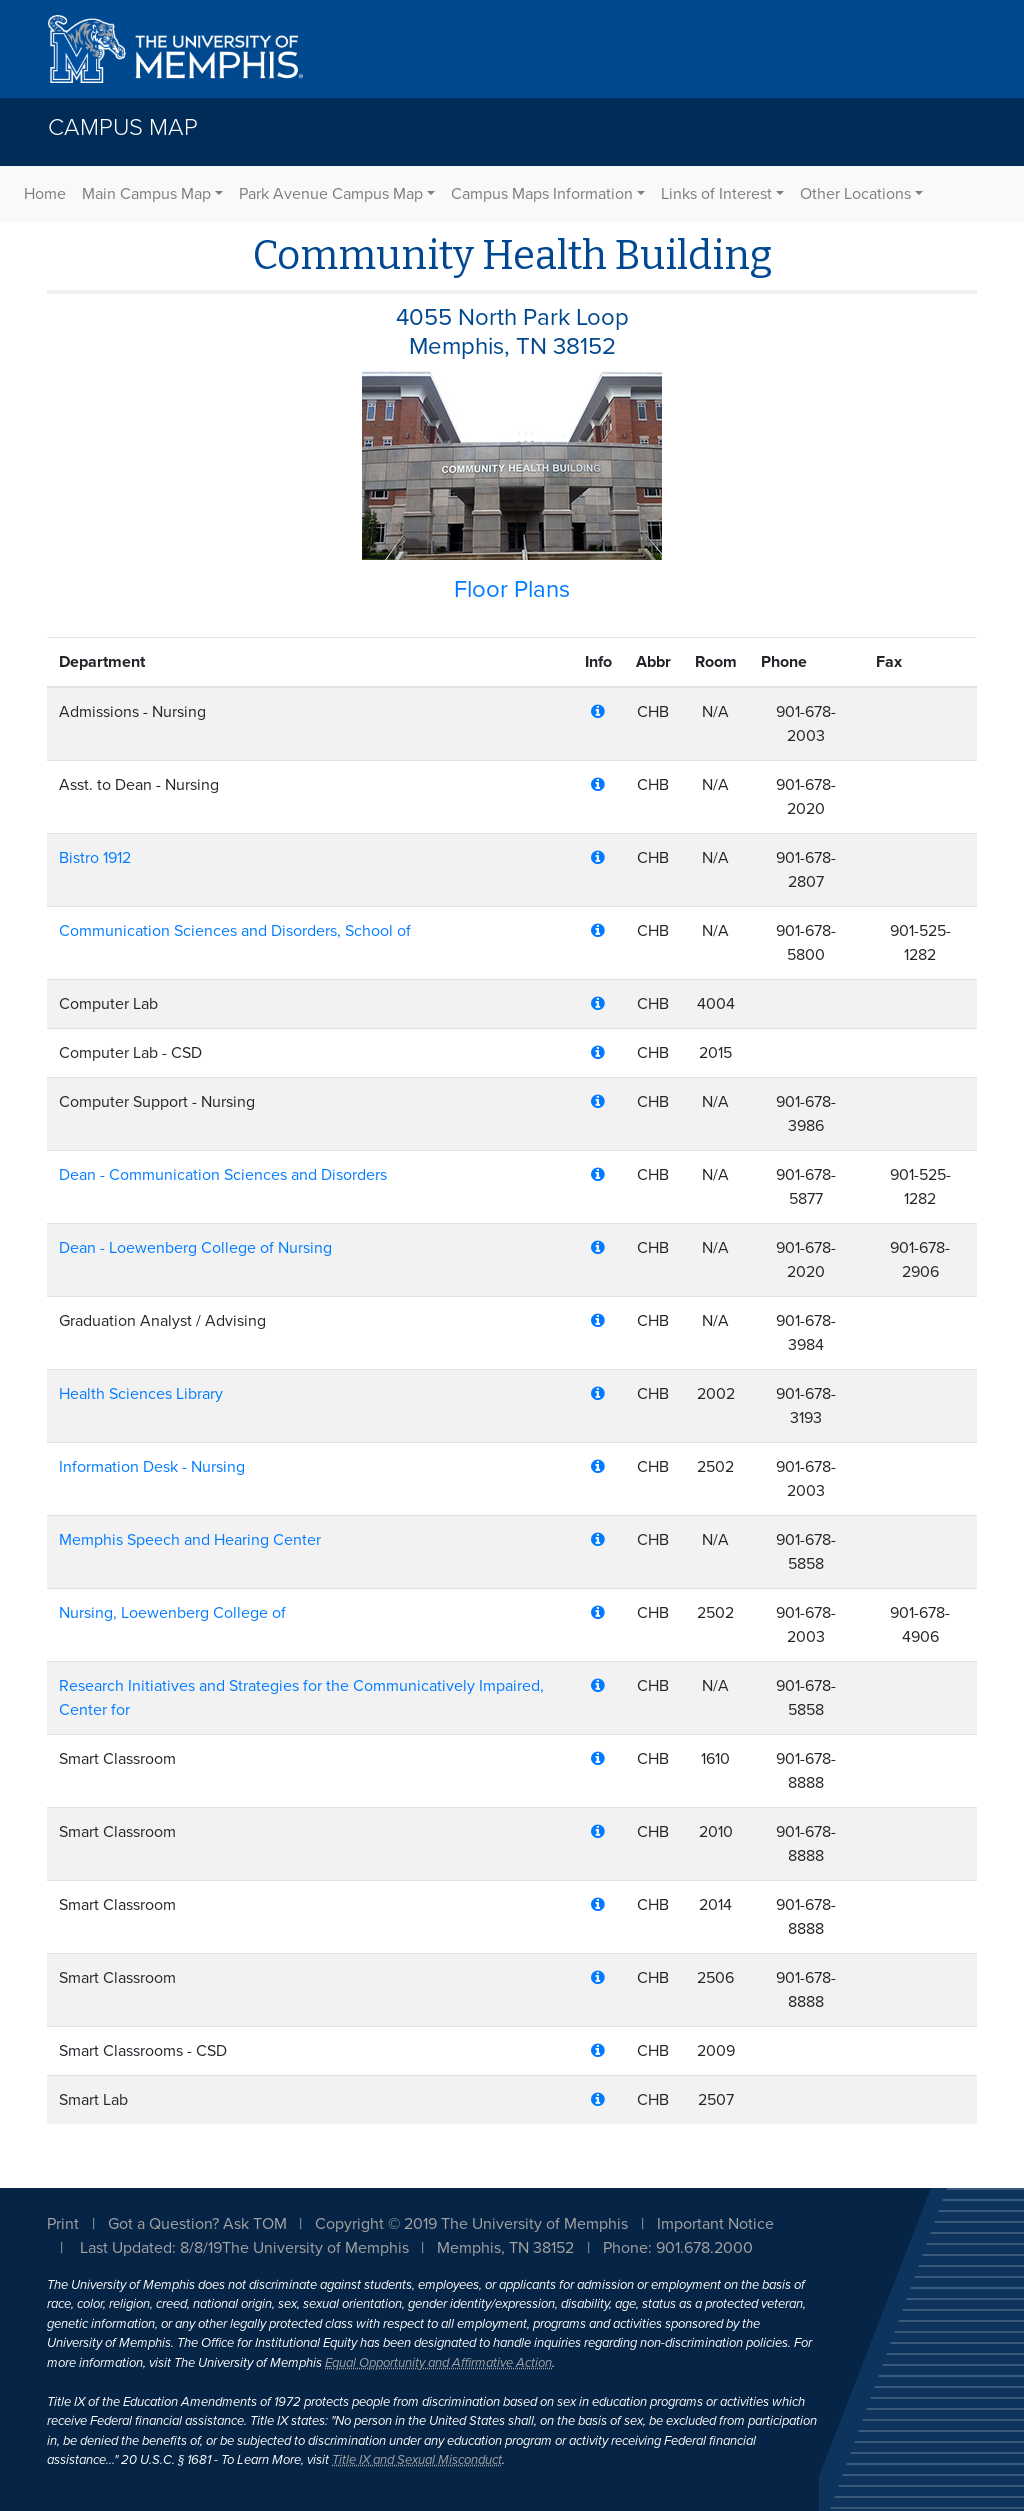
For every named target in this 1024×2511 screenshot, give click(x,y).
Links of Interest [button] (716, 194)
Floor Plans (512, 589)
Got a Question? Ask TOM (197, 2224)
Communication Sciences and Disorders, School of (235, 931)
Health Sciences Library (141, 1394)
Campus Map (123, 127)
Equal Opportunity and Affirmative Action (438, 2363)
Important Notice (715, 2224)
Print (63, 2224)
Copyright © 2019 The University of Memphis (471, 2224)
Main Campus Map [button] (146, 194)
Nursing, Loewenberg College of (172, 1613)
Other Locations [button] (855, 194)
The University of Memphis (315, 2248)
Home (45, 194)
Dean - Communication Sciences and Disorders (223, 1175)
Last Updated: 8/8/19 (151, 2248)
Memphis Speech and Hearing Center (190, 1540)
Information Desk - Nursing (152, 1467)
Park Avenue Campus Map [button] (331, 194)
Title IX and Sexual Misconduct (417, 2460)
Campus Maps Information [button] (542, 194)
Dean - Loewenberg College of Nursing (195, 1248)
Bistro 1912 (95, 858)
